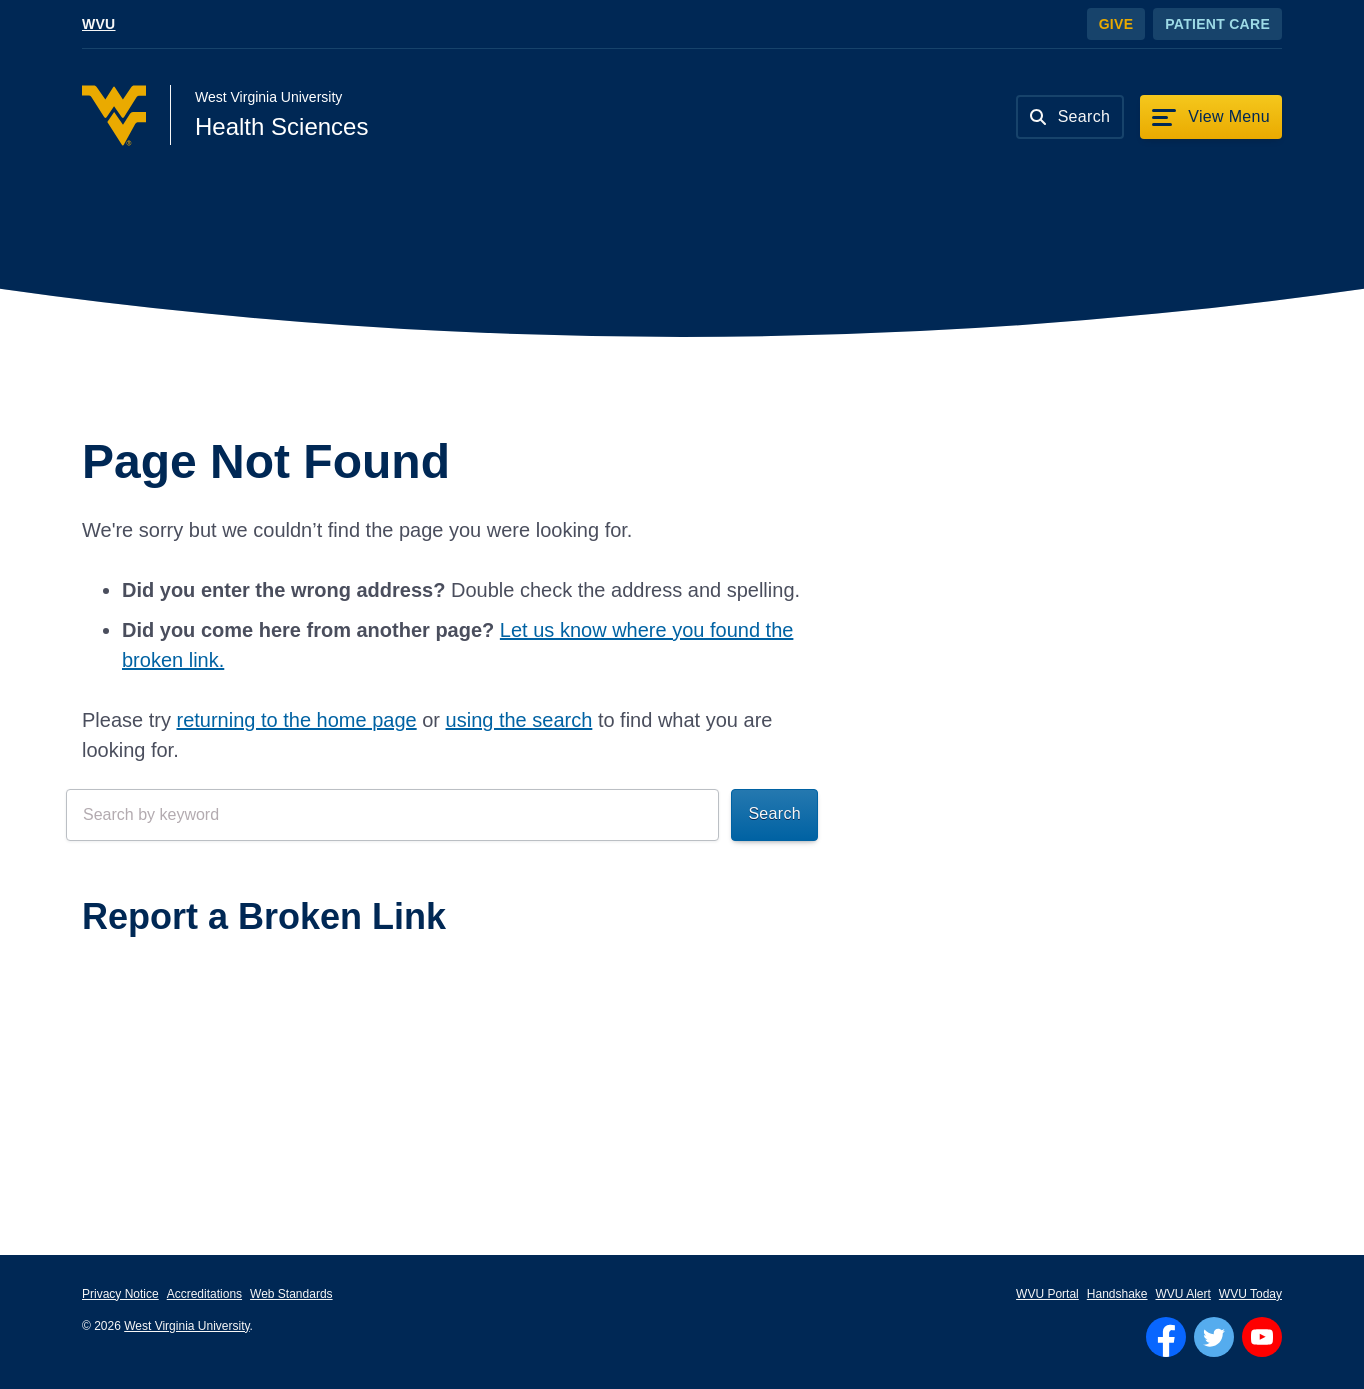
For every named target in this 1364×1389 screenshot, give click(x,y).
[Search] (1070, 117)
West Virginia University (186, 1326)
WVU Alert (1183, 1294)
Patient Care (1217, 24)
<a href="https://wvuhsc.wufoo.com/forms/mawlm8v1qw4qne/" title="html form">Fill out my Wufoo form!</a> (442, 1031)
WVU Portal (1047, 1294)
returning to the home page (296, 720)
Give (1116, 24)
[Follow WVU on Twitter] (1214, 1337)
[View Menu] (1211, 117)
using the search (519, 720)
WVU (99, 24)
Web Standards (291, 1294)
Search (774, 813)
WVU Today (1250, 1294)
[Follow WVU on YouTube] (1262, 1337)
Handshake (1117, 1294)
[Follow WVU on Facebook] (1166, 1337)
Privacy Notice (120, 1294)
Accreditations (204, 1294)
